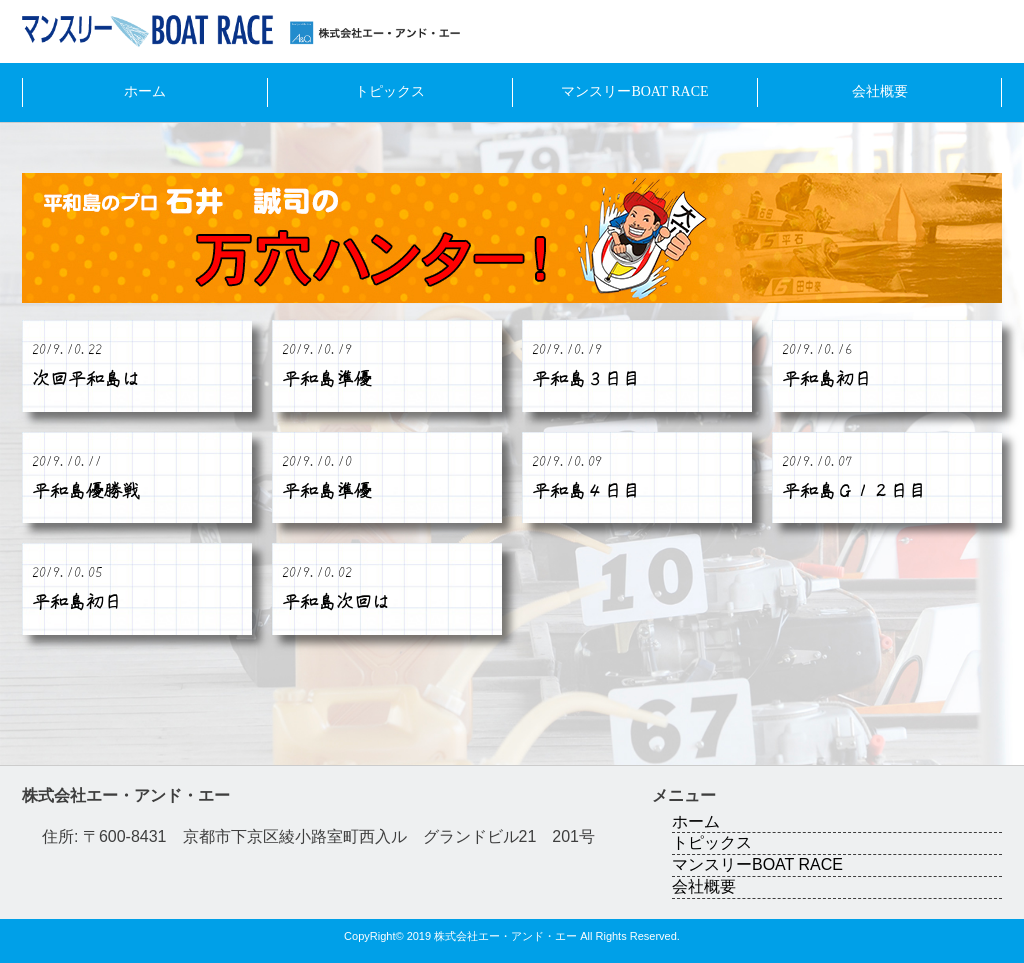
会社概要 (880, 91)
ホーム (145, 91)
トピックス (390, 91)
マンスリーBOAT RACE (634, 91)
